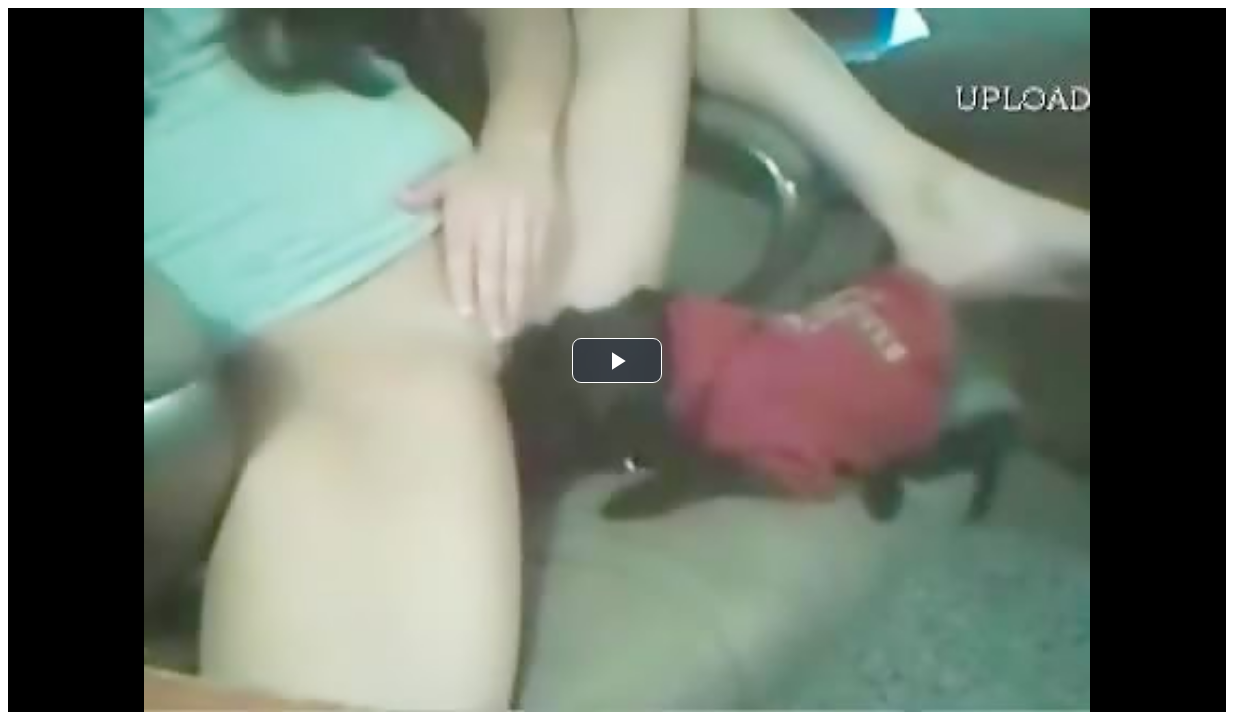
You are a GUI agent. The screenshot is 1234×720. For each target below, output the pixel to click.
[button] (617, 360)
